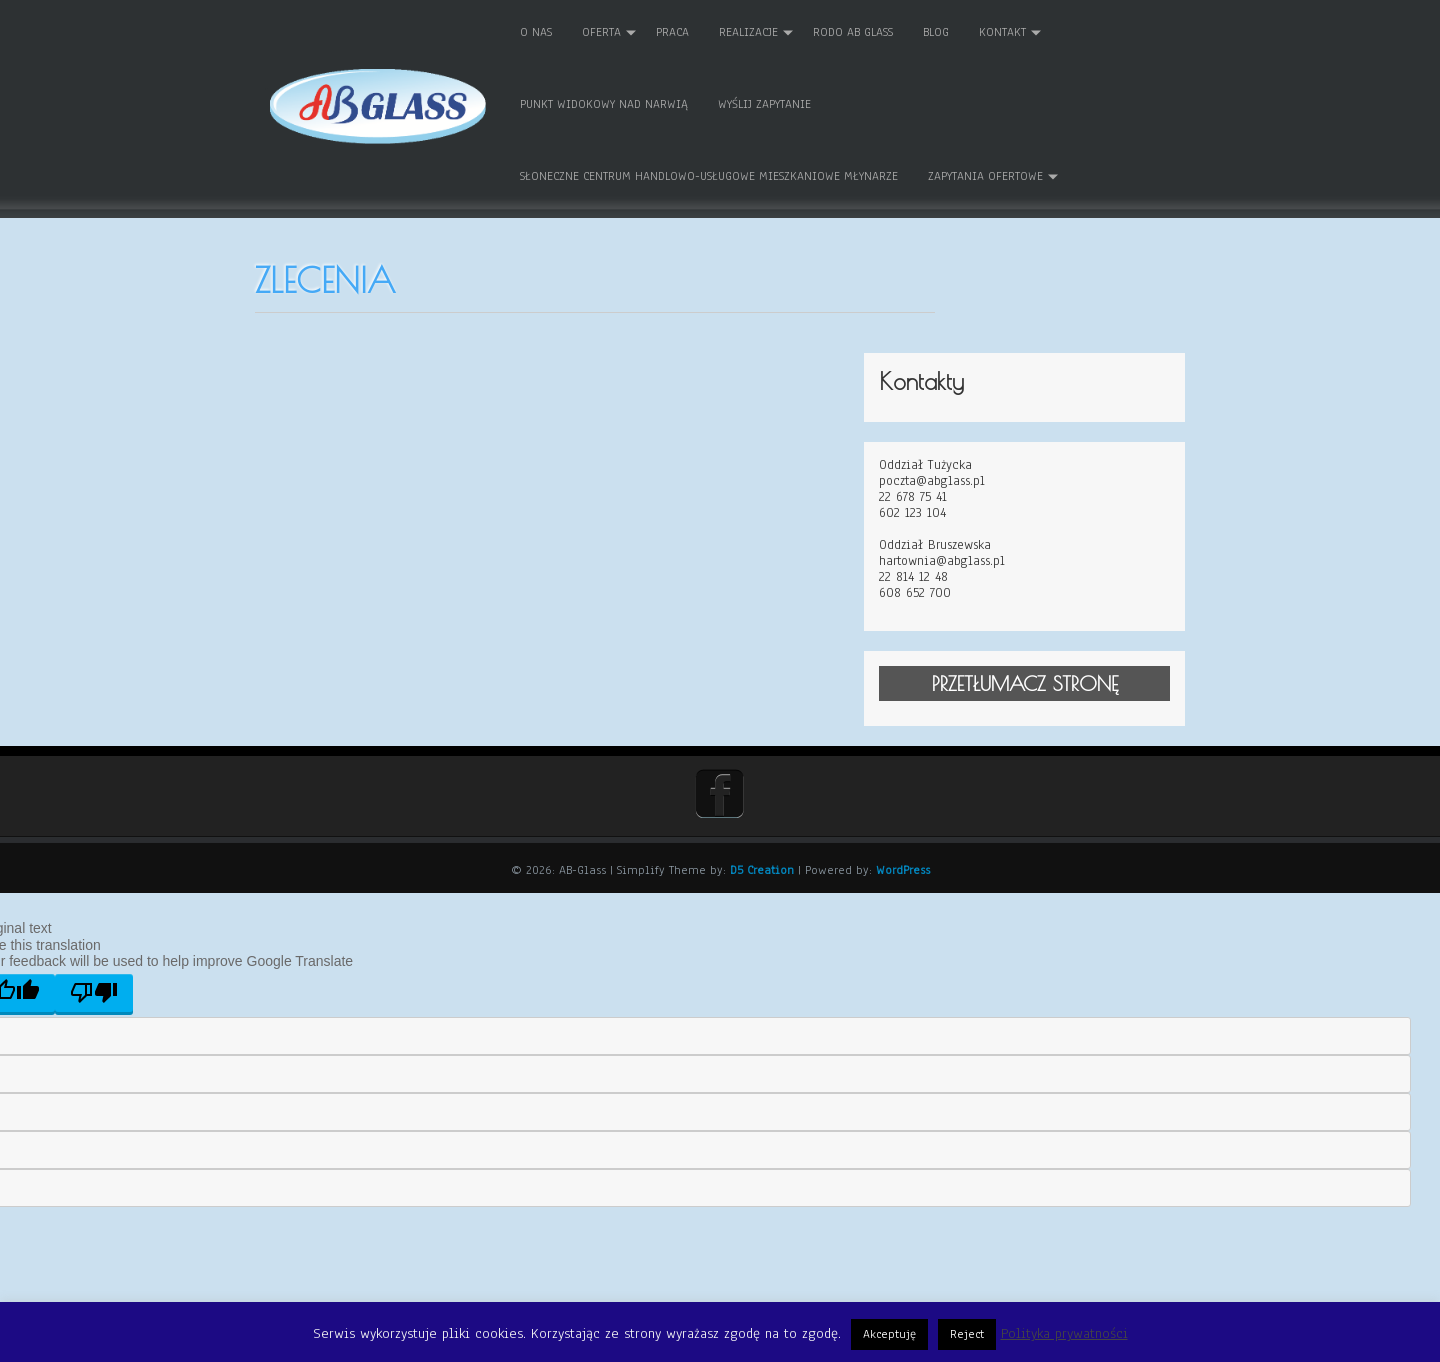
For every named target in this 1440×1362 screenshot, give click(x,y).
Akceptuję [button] (889, 1334)
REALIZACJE (778, 31)
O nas (566, 31)
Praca (702, 31)
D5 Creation (762, 773)
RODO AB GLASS (883, 31)
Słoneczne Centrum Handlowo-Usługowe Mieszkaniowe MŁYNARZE (739, 175)
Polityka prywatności (1064, 1333)
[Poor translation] (94, 895)
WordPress (903, 773)
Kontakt (1032, 31)
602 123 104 (982, 416)
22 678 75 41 (983, 400)
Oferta (631, 31)
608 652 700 (985, 497)
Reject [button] (967, 1334)
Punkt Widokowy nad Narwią (634, 103)
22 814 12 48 (983, 480)
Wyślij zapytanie (794, 103)
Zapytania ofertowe (1015, 175)
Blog (966, 31)
